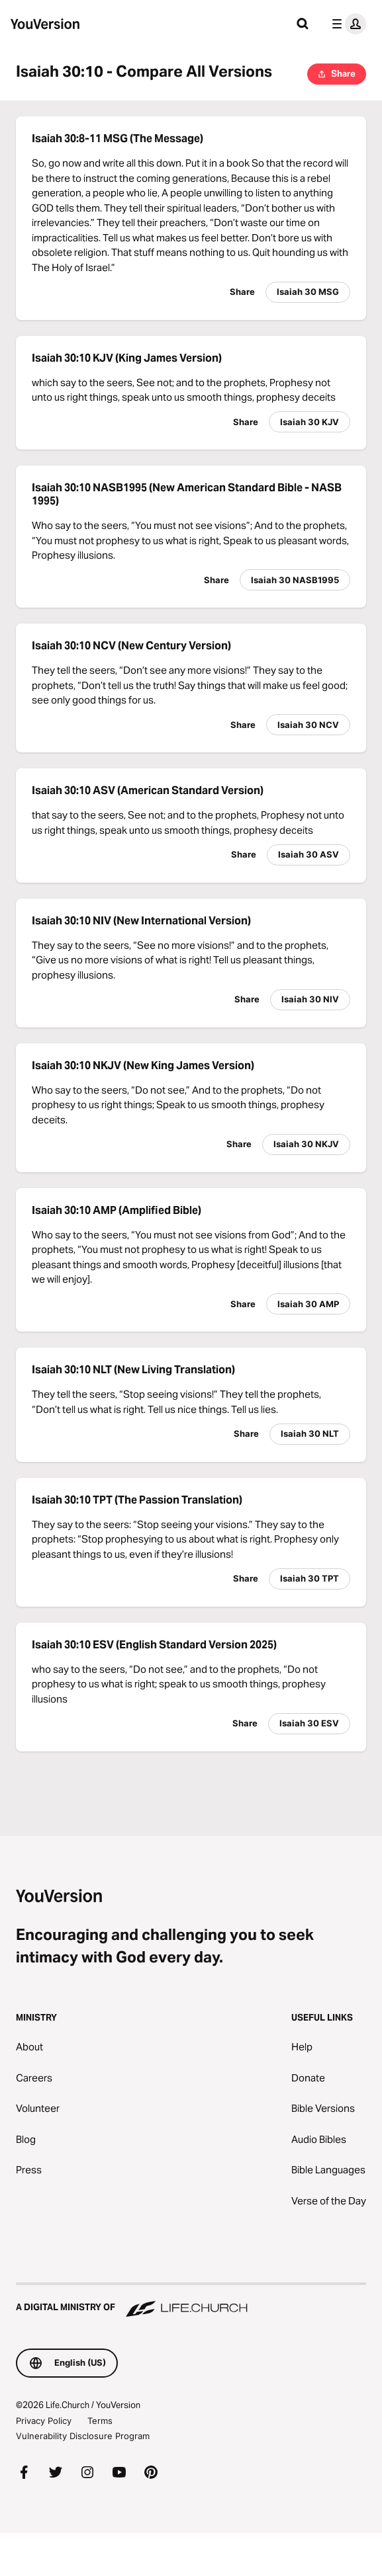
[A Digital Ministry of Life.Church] (191, 2301)
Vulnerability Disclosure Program (83, 2436)
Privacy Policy (44, 2420)
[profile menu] (346, 24)
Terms (100, 2420)
